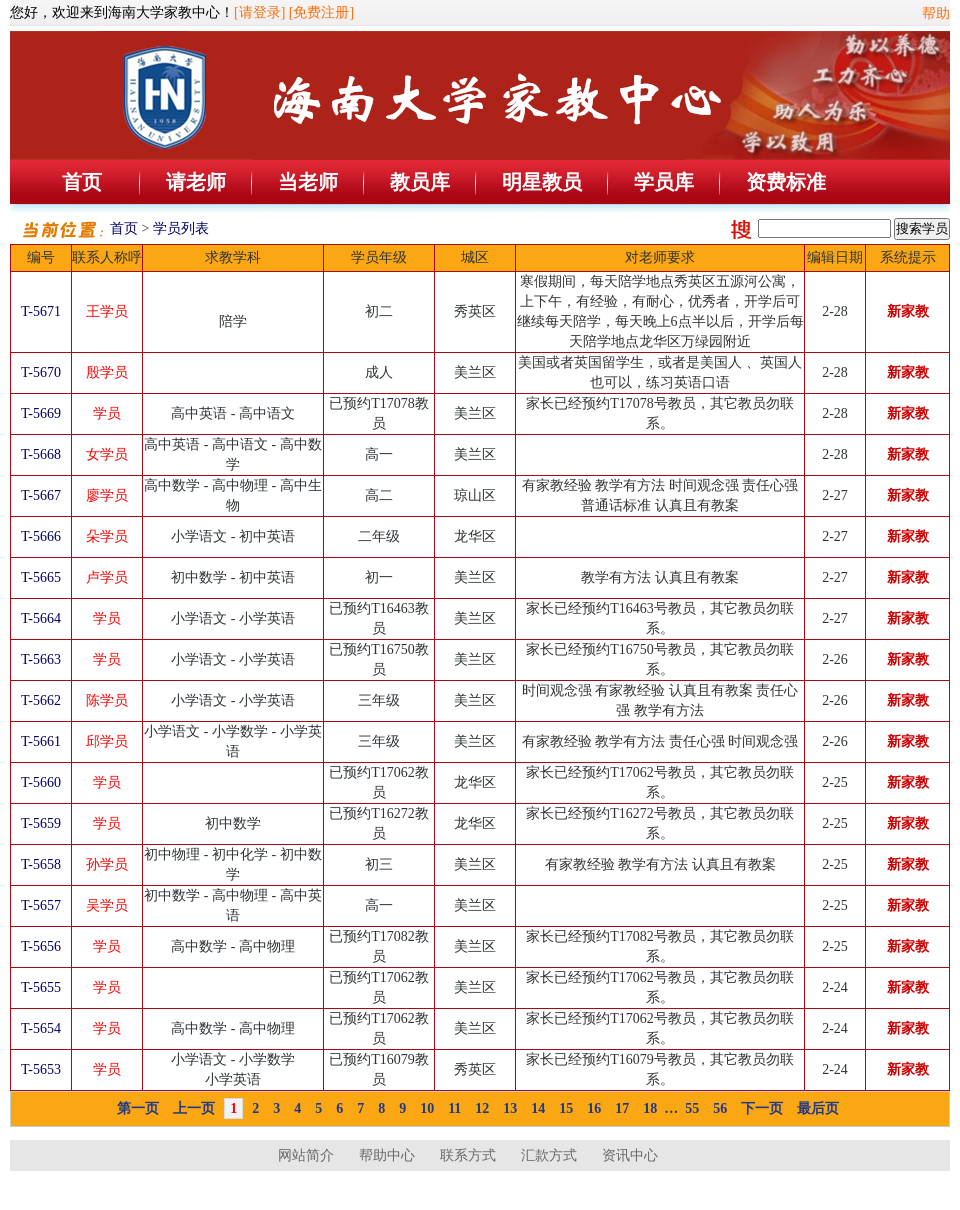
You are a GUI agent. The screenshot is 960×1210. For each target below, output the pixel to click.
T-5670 (41, 372)
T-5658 (41, 864)
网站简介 (306, 1155)
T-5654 (41, 1028)
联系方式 (468, 1155)
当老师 (308, 182)
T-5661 (41, 741)
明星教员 (542, 182)
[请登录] (259, 12)
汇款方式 (549, 1155)
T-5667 (41, 495)
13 (510, 1108)
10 (427, 1108)
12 (482, 1108)
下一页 (762, 1108)
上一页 (194, 1108)
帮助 (936, 13)
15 (566, 1108)
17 (622, 1108)
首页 (82, 182)
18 (650, 1108)
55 (692, 1108)
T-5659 (41, 823)
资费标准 (786, 182)
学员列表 (181, 228)
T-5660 (41, 782)
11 (454, 1108)
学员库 (664, 182)
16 (594, 1108)
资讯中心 (630, 1155)
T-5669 (41, 413)
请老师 (196, 182)
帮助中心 (387, 1155)
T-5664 (41, 618)
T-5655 (41, 987)
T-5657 (41, 905)
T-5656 (41, 946)
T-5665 (41, 577)
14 (538, 1108)
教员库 (420, 182)
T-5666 (41, 536)
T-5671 (41, 311)
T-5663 (41, 659)
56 (720, 1108)
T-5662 (41, 700)
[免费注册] (321, 12)
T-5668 (41, 454)
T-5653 (41, 1069)
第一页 (138, 1108)
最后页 (818, 1108)
